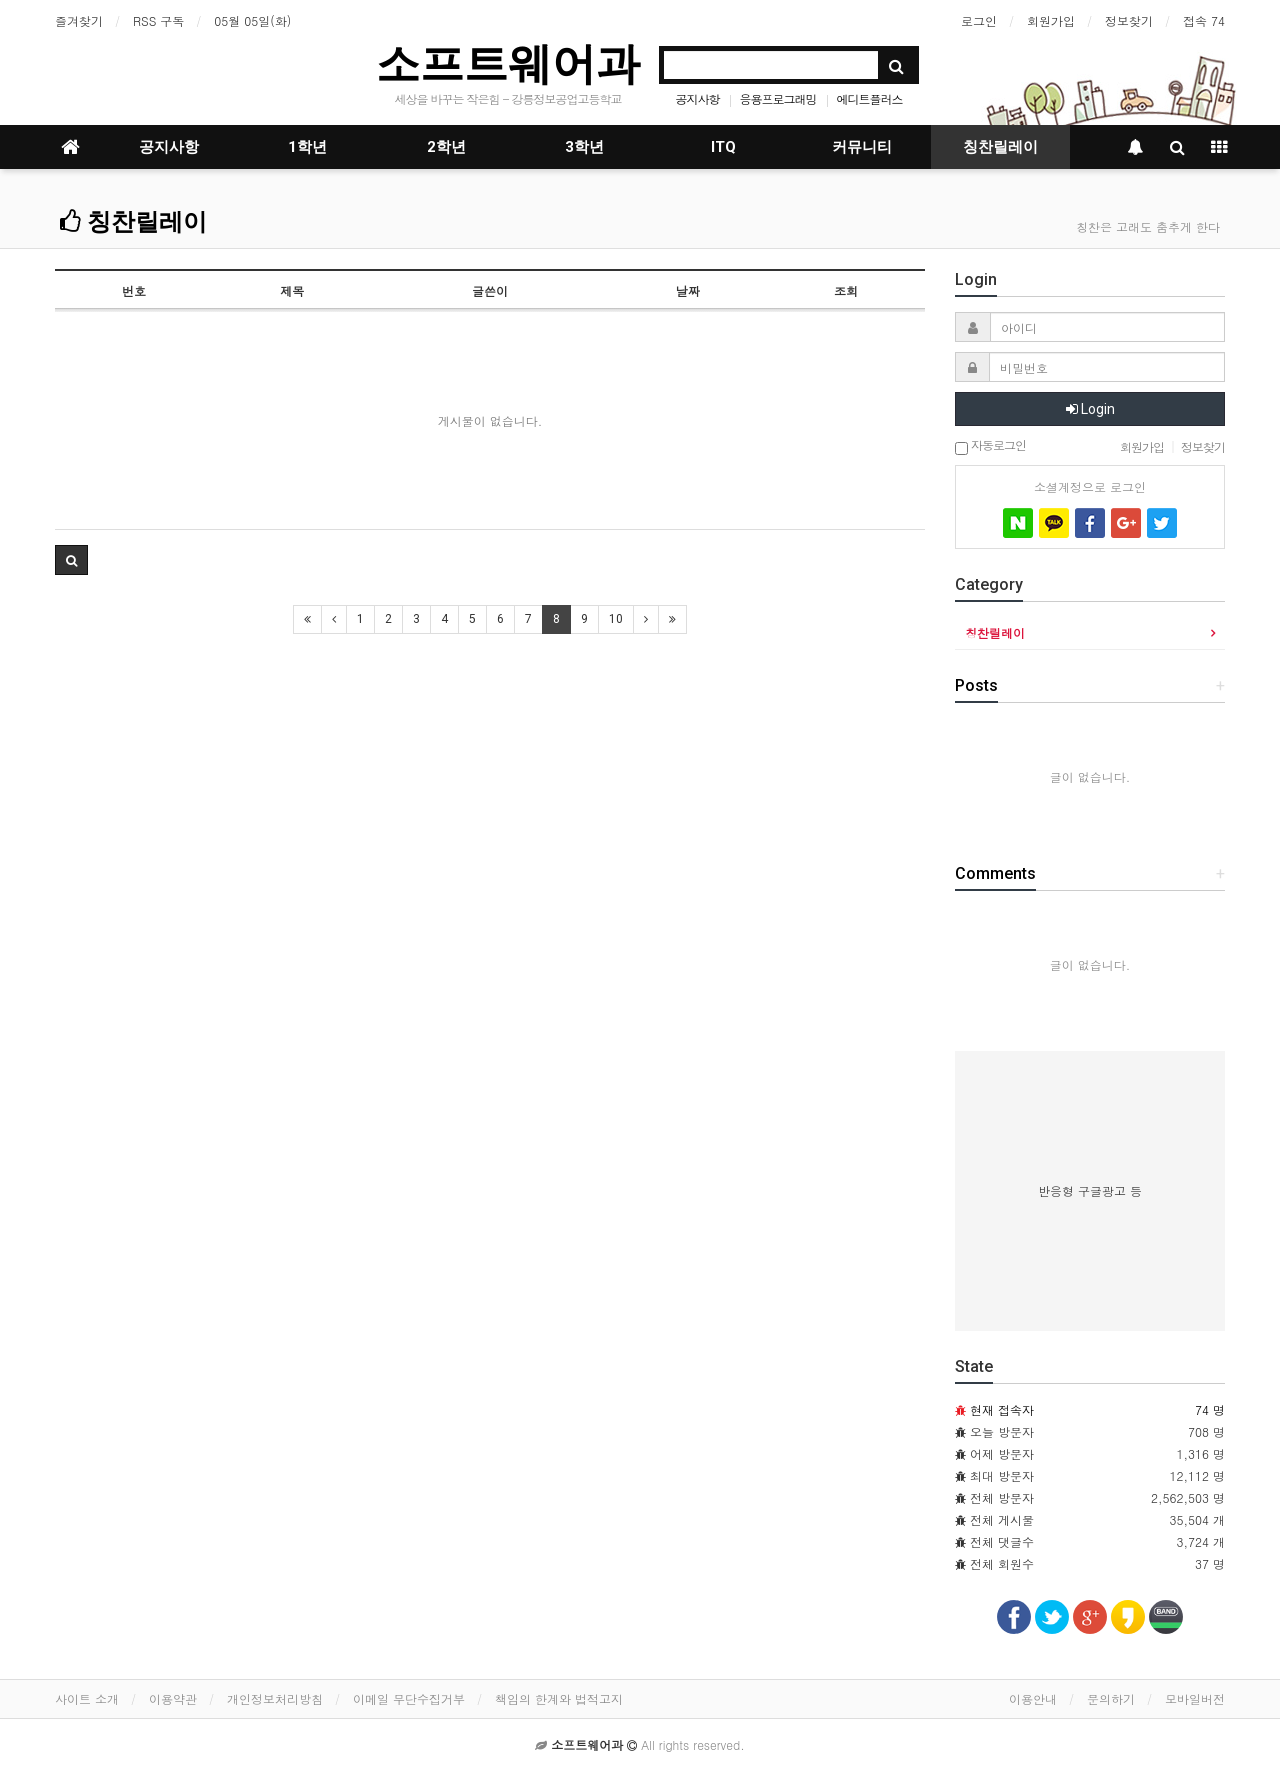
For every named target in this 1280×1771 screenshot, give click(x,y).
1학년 (307, 147)
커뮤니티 (862, 147)
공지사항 (697, 98)
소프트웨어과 (508, 63)
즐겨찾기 (79, 20)
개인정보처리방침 (275, 1698)
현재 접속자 (1002, 1409)
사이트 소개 (87, 1698)
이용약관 (173, 1698)
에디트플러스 (870, 98)
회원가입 (1051, 20)
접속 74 (1204, 20)
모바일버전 (1195, 1698)
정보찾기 (1129, 20)
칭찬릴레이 (1000, 147)
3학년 (584, 147)
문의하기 (1111, 1698)
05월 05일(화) (252, 20)
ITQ (723, 147)
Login (1090, 409)
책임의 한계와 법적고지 (559, 1698)
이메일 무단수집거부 (409, 1698)
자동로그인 (990, 446)
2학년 (446, 147)
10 (616, 619)
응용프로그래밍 (778, 98)
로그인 (979, 20)
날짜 (688, 290)
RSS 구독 (158, 20)
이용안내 (1033, 1698)
